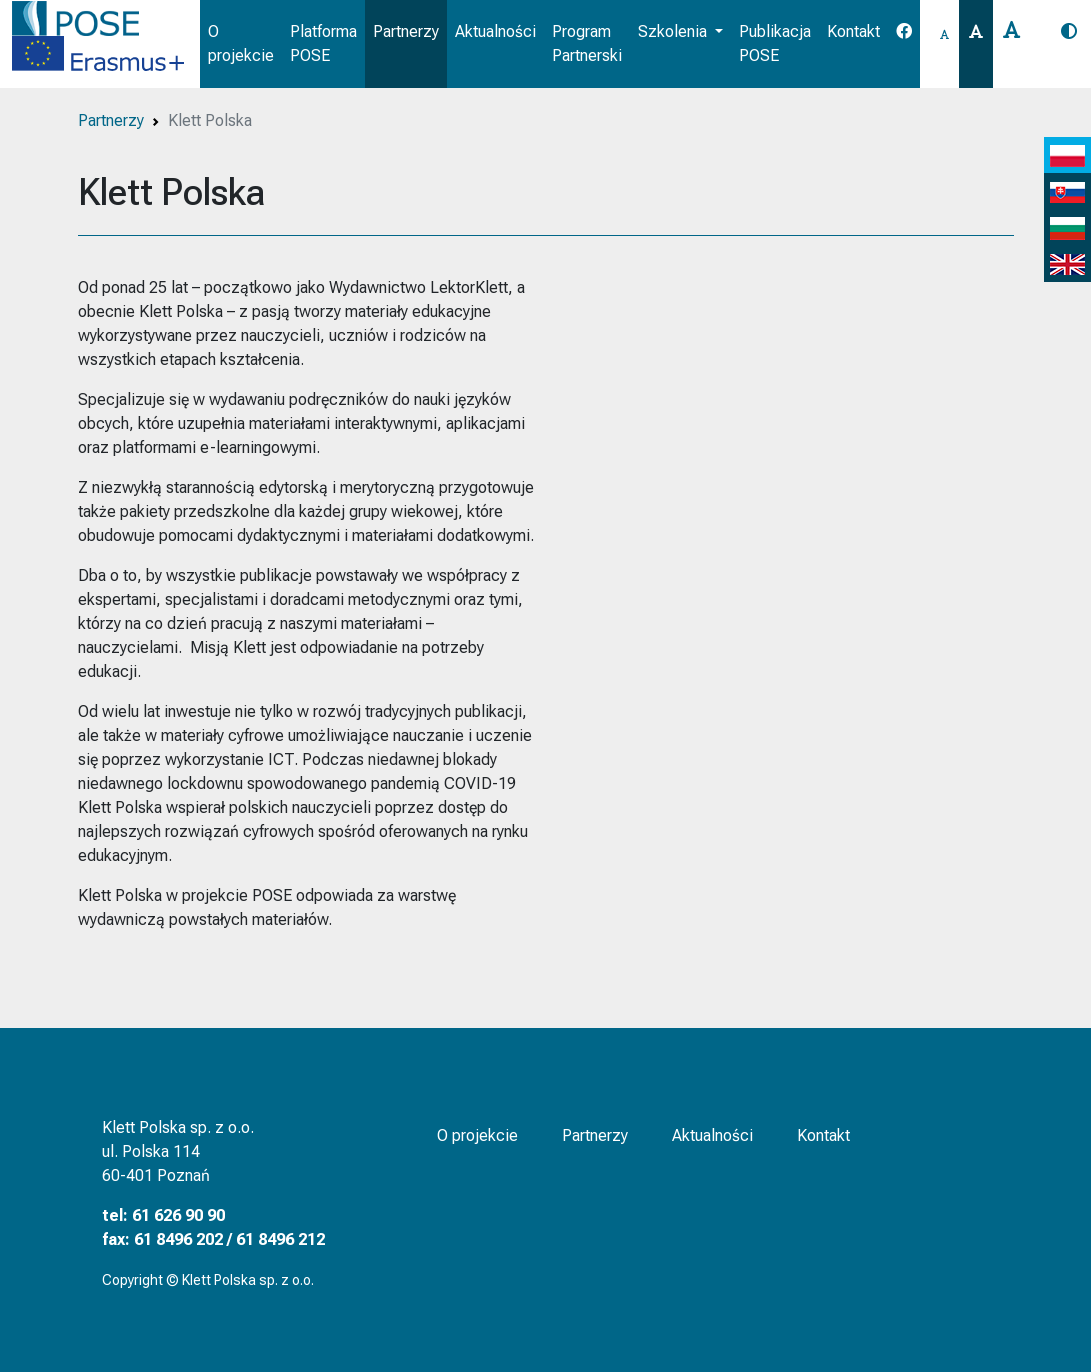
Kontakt (853, 31)
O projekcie (241, 43)
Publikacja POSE (775, 43)
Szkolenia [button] (674, 31)
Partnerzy (406, 31)
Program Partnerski (587, 43)
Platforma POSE (323, 43)
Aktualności (495, 31)
